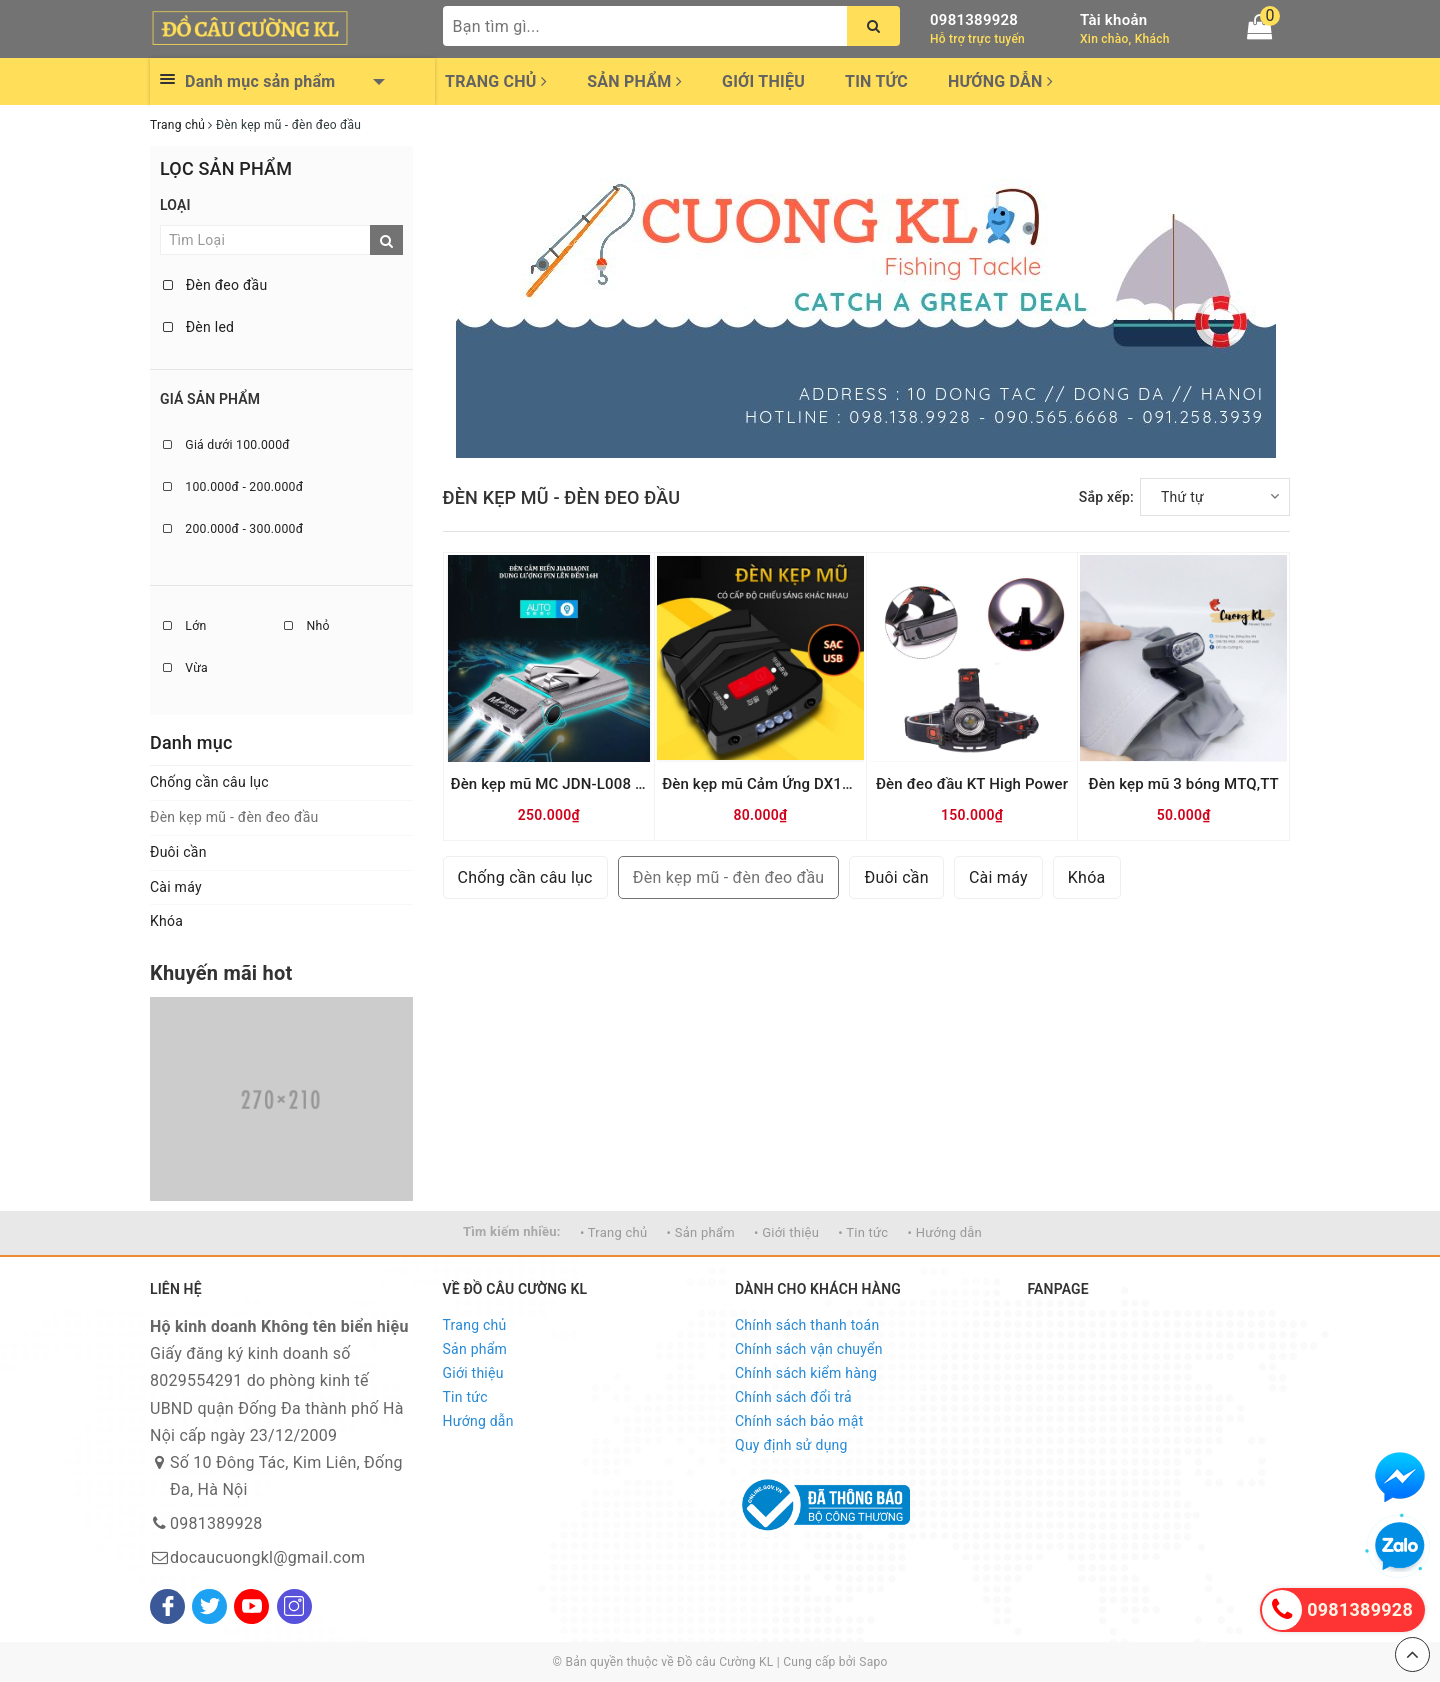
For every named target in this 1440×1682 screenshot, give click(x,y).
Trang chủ (496, 81)
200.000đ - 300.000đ (233, 529)
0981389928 (974, 20)
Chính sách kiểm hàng (806, 1373)
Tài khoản (1113, 20)
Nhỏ (307, 626)
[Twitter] (209, 1606)
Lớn (184, 626)
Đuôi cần (178, 852)
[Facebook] (167, 1606)
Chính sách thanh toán (807, 1325)
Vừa (185, 668)
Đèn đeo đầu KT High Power (972, 784)
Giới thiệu (763, 81)
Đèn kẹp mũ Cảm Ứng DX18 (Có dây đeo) (802, 784)
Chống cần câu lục (209, 782)
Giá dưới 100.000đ (226, 445)
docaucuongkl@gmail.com (267, 1557)
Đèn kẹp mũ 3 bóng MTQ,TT (1183, 784)
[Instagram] (294, 1606)
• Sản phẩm (701, 1232)
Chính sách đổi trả (793, 1397)
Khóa (166, 921)
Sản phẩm (634, 81)
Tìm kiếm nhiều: (512, 1231)
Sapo (873, 1662)
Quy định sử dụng (791, 1445)
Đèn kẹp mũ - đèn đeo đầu (234, 817)
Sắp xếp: (1106, 497)
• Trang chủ (613, 1232)
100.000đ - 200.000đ (233, 487)
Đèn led (198, 327)
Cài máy (176, 887)
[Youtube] (251, 1606)
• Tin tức (863, 1232)
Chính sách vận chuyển (809, 1349)
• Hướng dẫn (945, 1232)
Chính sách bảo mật (799, 1421)
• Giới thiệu (786, 1232)
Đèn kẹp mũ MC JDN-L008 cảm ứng (573, 784)
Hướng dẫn (1000, 81)
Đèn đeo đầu (215, 285)
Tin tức (876, 81)
